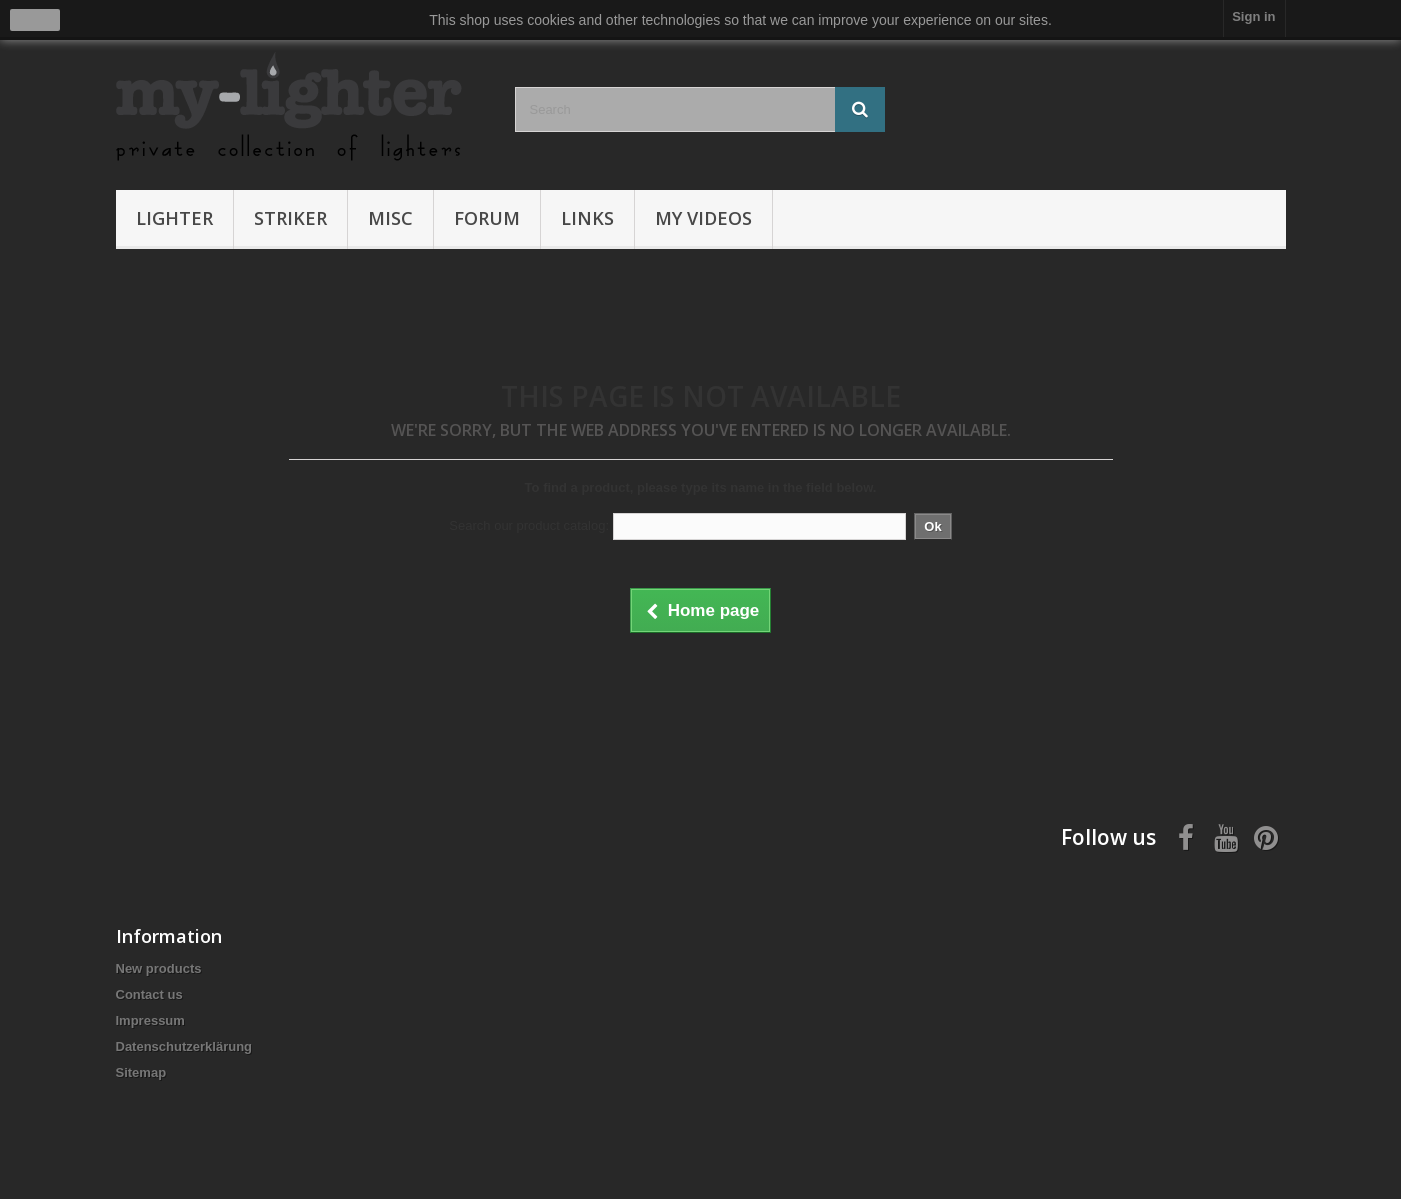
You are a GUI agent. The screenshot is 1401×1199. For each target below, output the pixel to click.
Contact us (149, 994)
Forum (487, 218)
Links (587, 218)
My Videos (703, 218)
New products (159, 968)
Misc (390, 218)
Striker (290, 218)
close (35, 20)
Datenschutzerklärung (184, 1046)
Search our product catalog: (529, 525)
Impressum (150, 1020)
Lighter (174, 218)
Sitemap (141, 1072)
